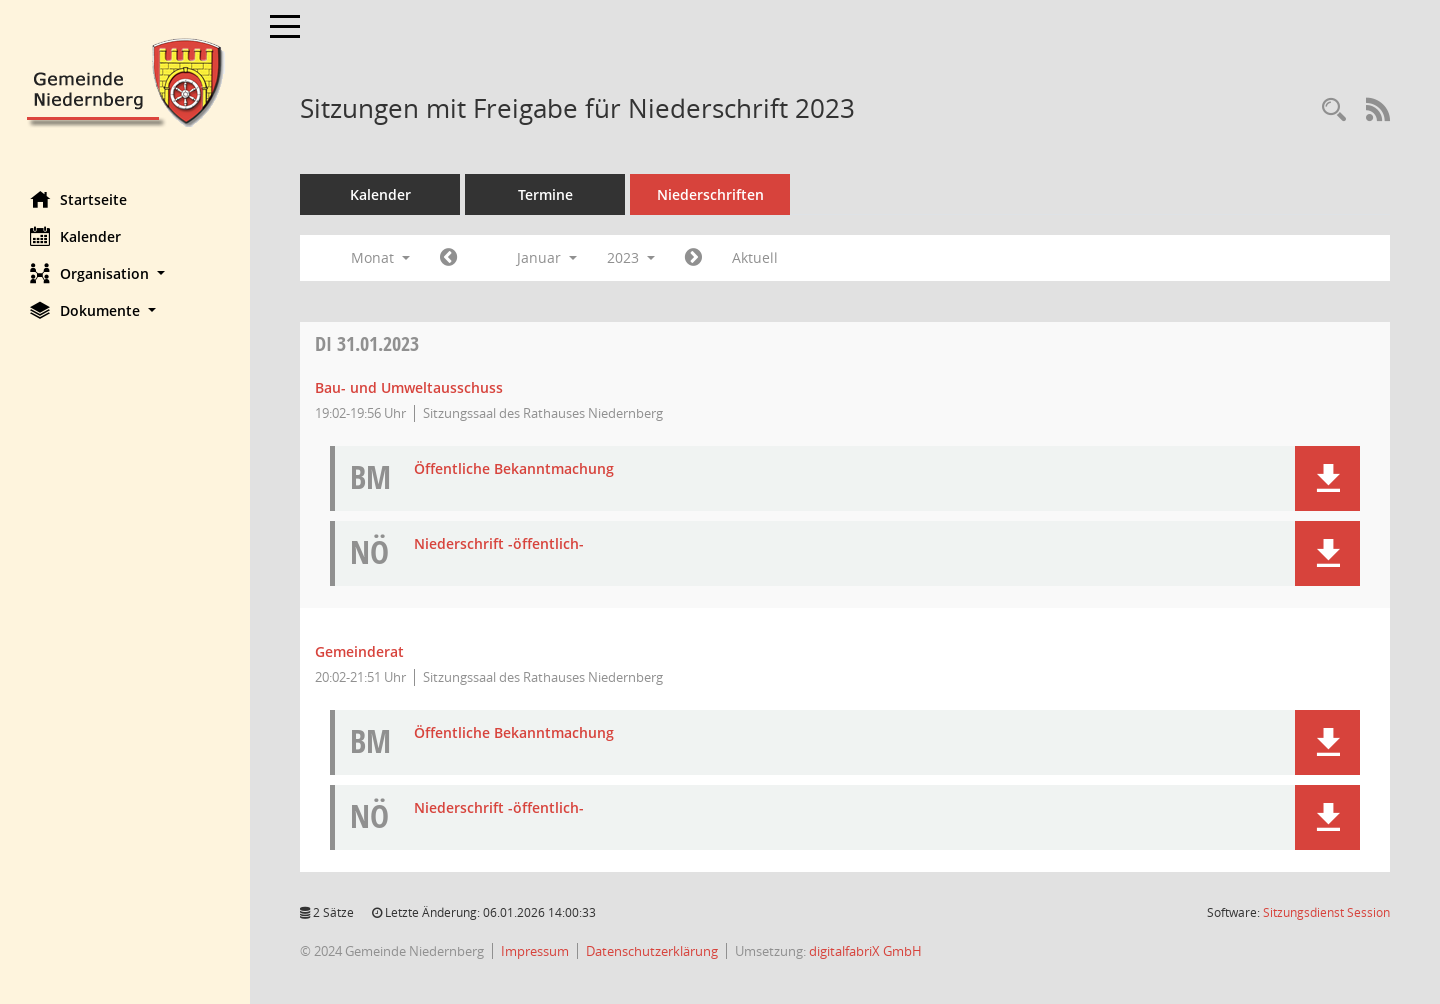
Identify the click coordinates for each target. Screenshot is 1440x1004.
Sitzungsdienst (1326, 912)
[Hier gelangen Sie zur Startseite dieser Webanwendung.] (125, 80)
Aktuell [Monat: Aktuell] (755, 257)
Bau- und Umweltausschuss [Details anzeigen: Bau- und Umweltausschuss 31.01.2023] (409, 387)
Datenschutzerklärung (652, 951)
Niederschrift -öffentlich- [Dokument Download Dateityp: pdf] (499, 544)
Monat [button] (380, 257)
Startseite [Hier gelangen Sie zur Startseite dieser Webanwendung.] (78, 199)
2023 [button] (631, 257)
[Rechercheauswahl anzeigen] (1334, 110)
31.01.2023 (367, 343)
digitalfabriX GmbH (865, 951)
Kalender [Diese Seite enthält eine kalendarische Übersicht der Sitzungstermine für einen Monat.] (75, 236)
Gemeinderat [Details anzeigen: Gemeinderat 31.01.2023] (359, 651)
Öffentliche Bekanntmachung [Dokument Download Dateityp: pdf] (514, 469)
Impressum (535, 951)
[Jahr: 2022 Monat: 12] (448, 258)
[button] (125, 273)
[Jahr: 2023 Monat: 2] (693, 258)
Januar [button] (547, 257)
